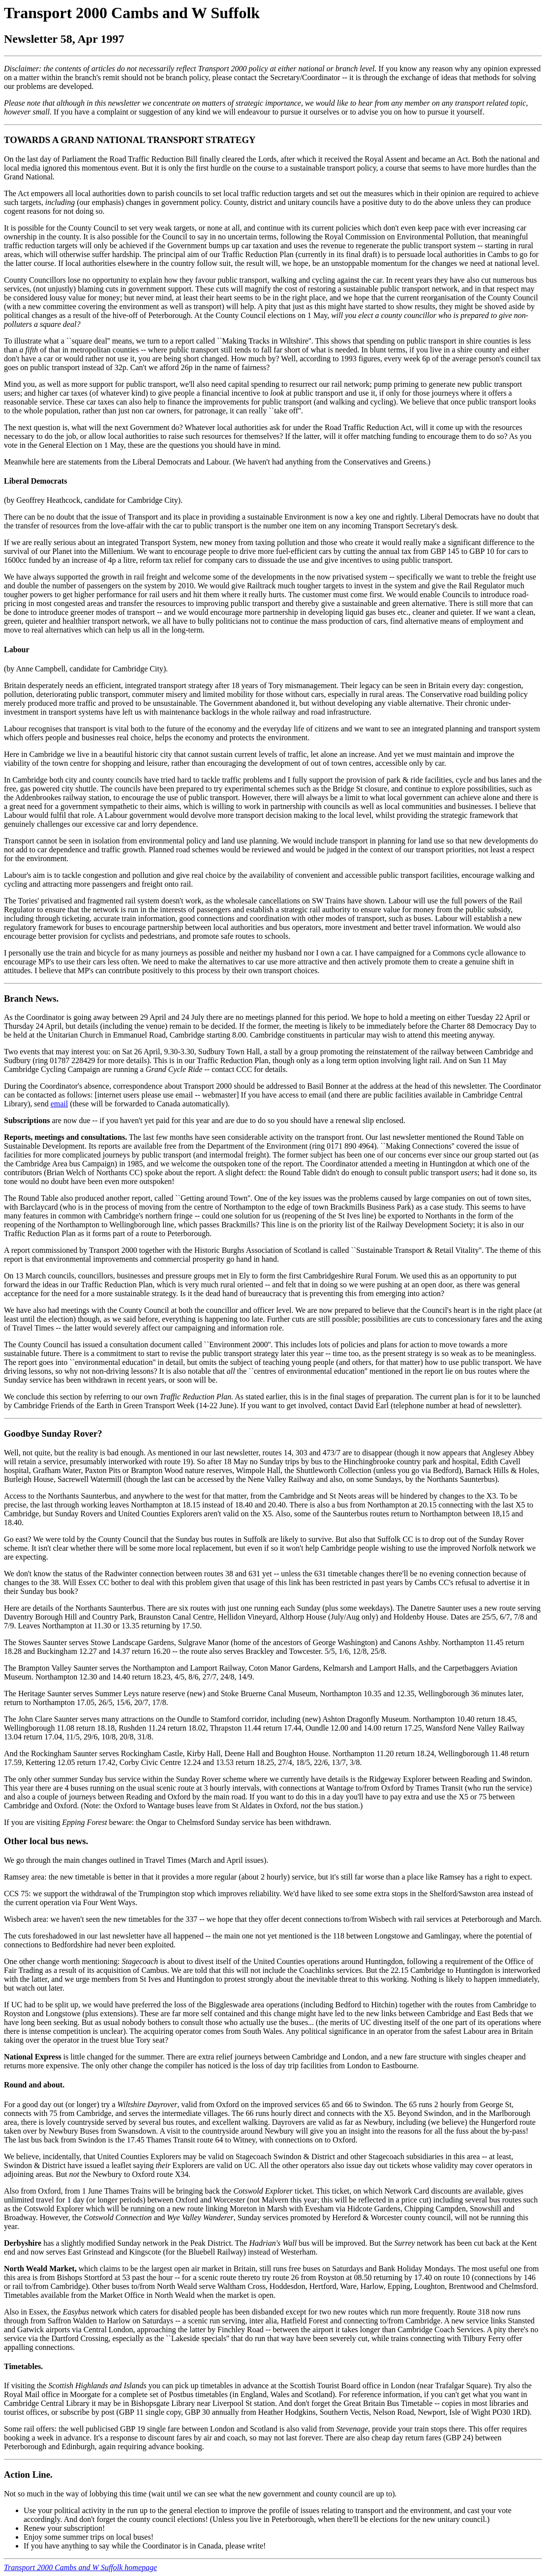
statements (85, 462)
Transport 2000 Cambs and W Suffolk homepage (80, 2567)
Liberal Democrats (35, 481)
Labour (17, 649)
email (59, 1104)
